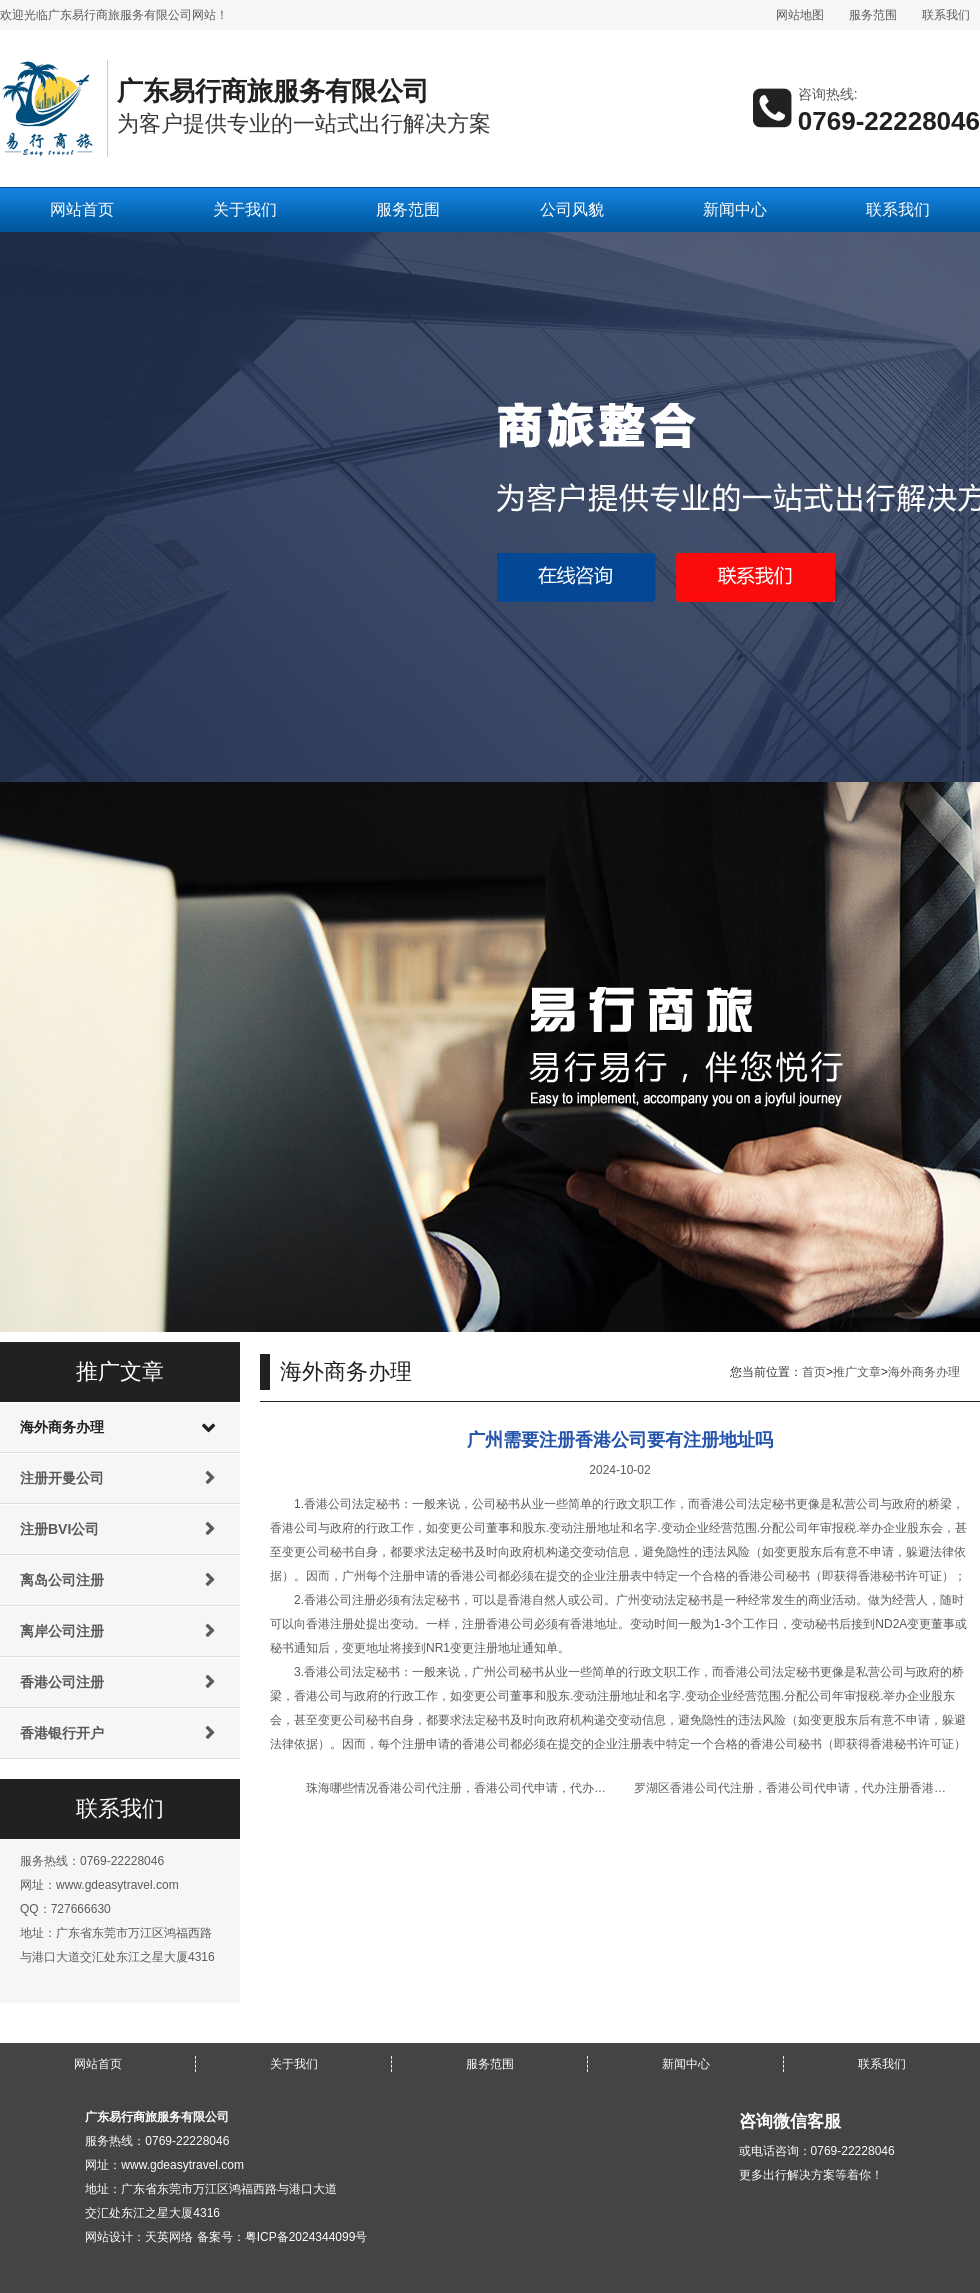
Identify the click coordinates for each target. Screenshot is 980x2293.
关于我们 (245, 209)
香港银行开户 (62, 1733)
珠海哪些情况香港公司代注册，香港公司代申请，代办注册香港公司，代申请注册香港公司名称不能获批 (582, 1788)
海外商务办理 (62, 1427)
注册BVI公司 (59, 1529)
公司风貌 (572, 209)
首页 (814, 1372)
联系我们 (946, 15)
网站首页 (82, 209)
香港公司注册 (62, 1682)
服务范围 (873, 15)
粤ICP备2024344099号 (306, 2237)
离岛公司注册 (62, 1580)
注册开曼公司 (62, 1478)
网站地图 (800, 15)
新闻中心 (735, 209)
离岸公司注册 (62, 1631)
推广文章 (857, 1372)
